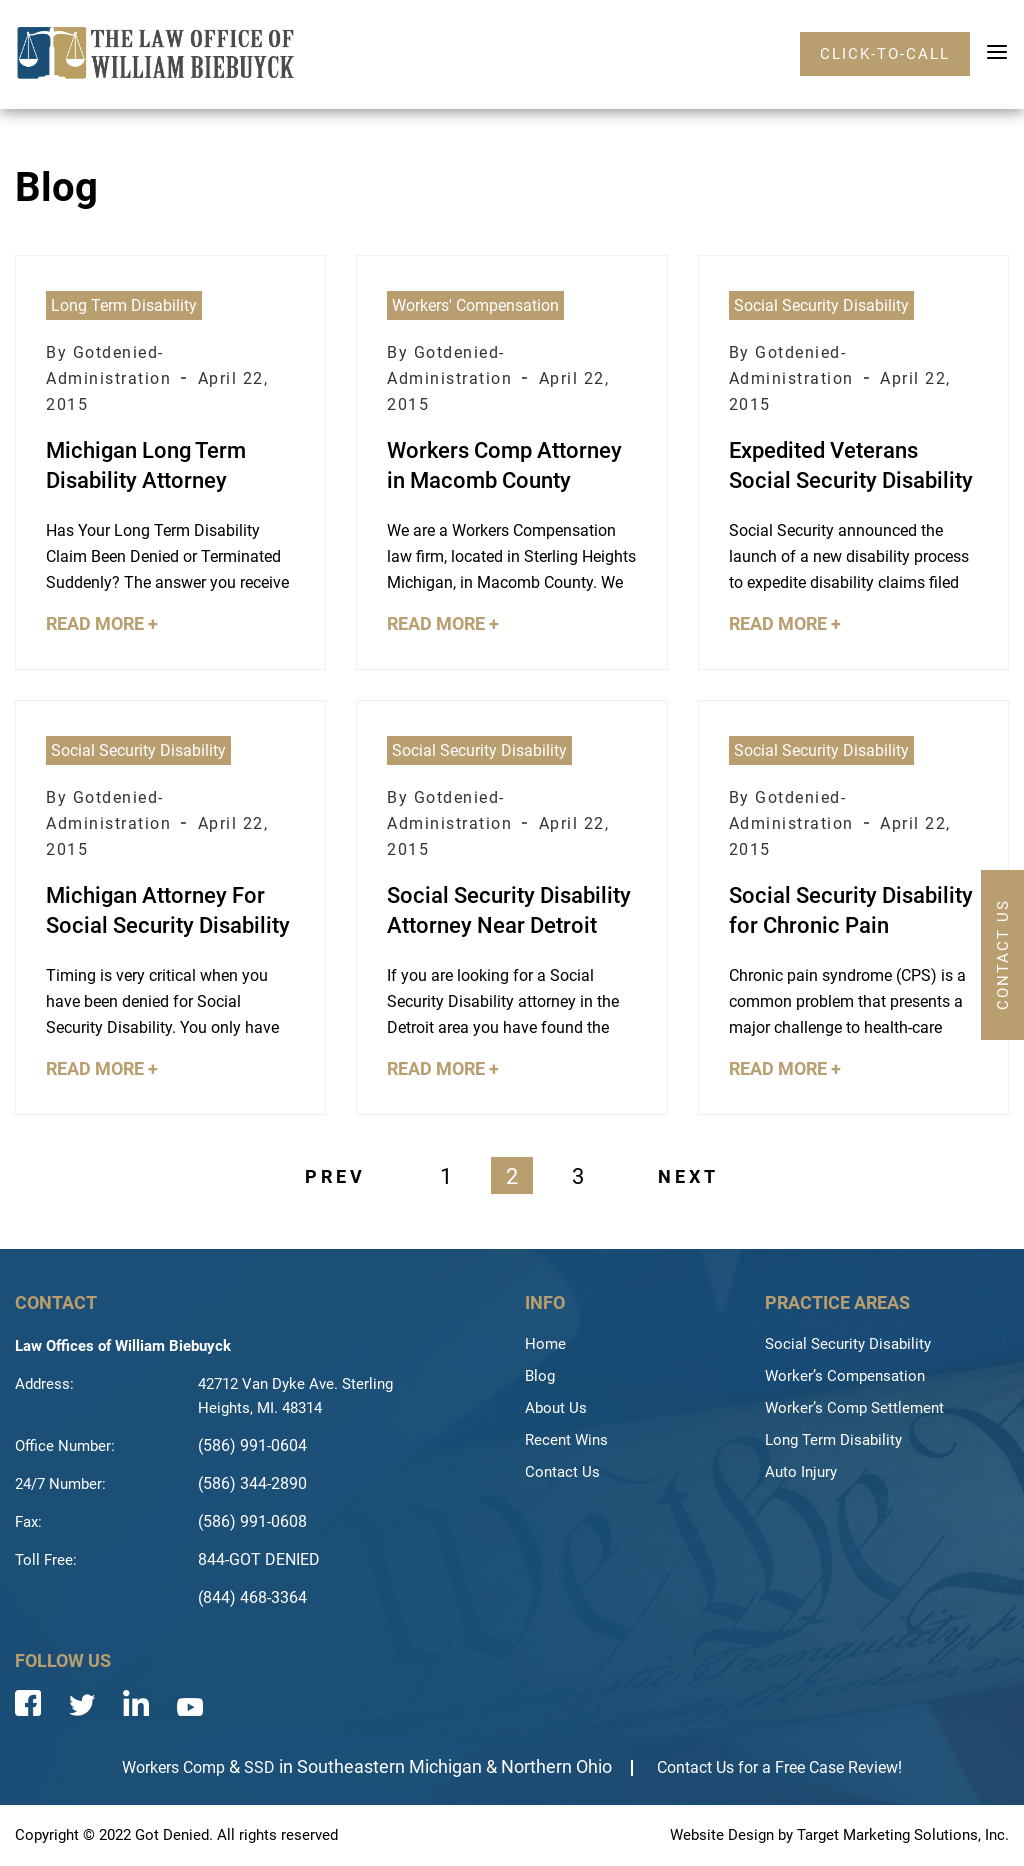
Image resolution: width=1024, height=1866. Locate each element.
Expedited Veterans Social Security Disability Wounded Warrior (851, 467)
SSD (259, 1767)
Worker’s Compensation (845, 1376)
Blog (540, 1376)
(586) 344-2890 (252, 1483)
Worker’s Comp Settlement (854, 1408)
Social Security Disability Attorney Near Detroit (509, 910)
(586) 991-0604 (252, 1445)
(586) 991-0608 (252, 1521)
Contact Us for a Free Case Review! (779, 1767)
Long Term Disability (124, 305)
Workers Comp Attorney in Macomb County (504, 465)
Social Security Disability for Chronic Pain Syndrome (851, 912)
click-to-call (885, 54)
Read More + (102, 623)
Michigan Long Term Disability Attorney (146, 465)
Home (545, 1344)
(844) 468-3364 (252, 1597)
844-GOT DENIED (259, 1559)
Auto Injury (801, 1472)
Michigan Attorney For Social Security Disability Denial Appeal (168, 912)
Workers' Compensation (475, 305)
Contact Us (562, 1472)
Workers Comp (173, 1767)
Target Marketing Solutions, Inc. (903, 1835)
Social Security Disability (821, 305)
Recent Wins (566, 1440)
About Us (556, 1408)
